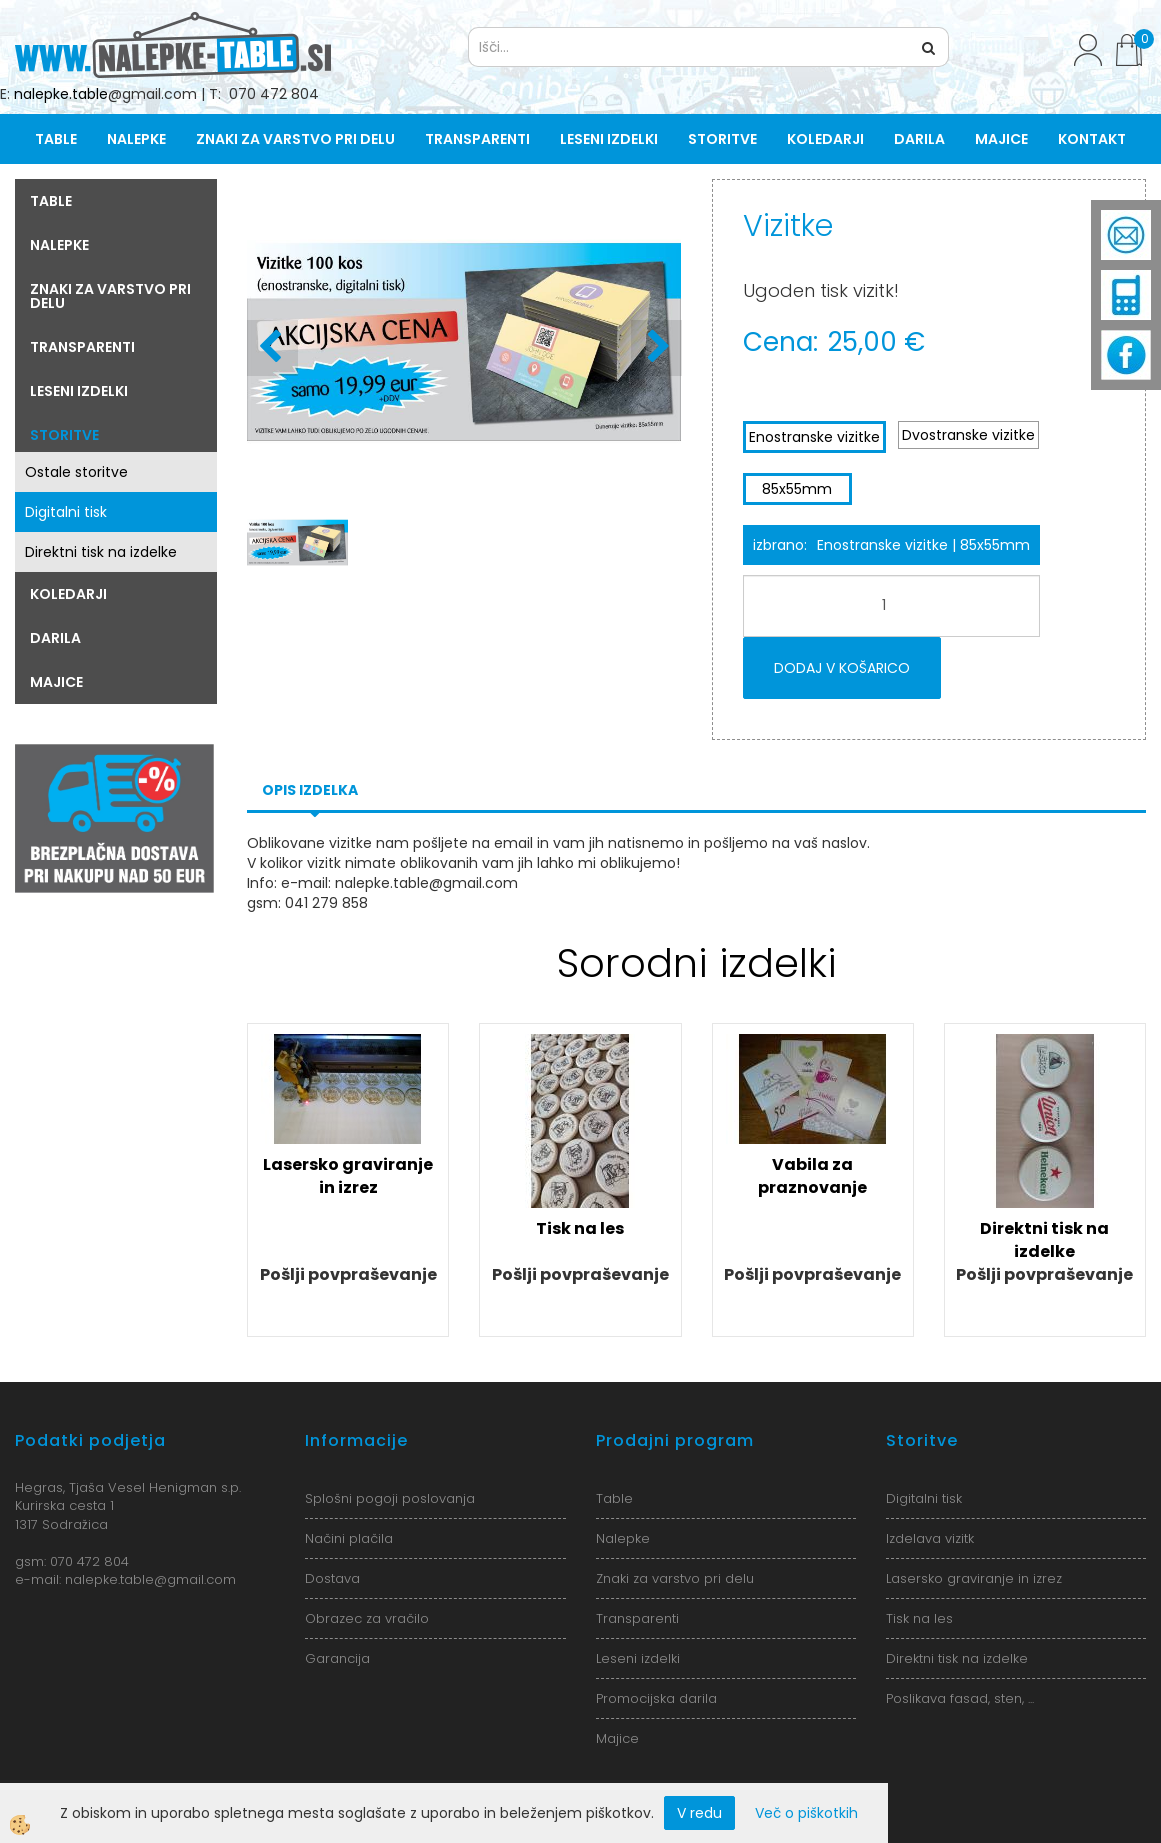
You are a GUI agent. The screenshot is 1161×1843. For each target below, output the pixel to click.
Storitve (722, 139)
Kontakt (1092, 139)
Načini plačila (349, 1538)
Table (56, 139)
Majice (1001, 139)
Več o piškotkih (806, 1813)
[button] (656, 348)
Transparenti (477, 139)
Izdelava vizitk (930, 1538)
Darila (919, 139)
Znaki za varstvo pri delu (295, 139)
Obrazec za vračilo (367, 1618)
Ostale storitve (76, 472)
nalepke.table (61, 94)
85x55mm (797, 489)
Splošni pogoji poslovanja (390, 1498)
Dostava (332, 1578)
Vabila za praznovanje (812, 1176)
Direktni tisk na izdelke (101, 552)
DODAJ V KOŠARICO (842, 668)
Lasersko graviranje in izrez (348, 1176)
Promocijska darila (656, 1698)
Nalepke (136, 139)
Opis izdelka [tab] (310, 790)
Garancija (337, 1658)
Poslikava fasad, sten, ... (960, 1698)
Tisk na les (580, 1228)
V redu (699, 1813)
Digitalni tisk (66, 512)
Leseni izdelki (609, 139)
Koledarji (825, 139)
